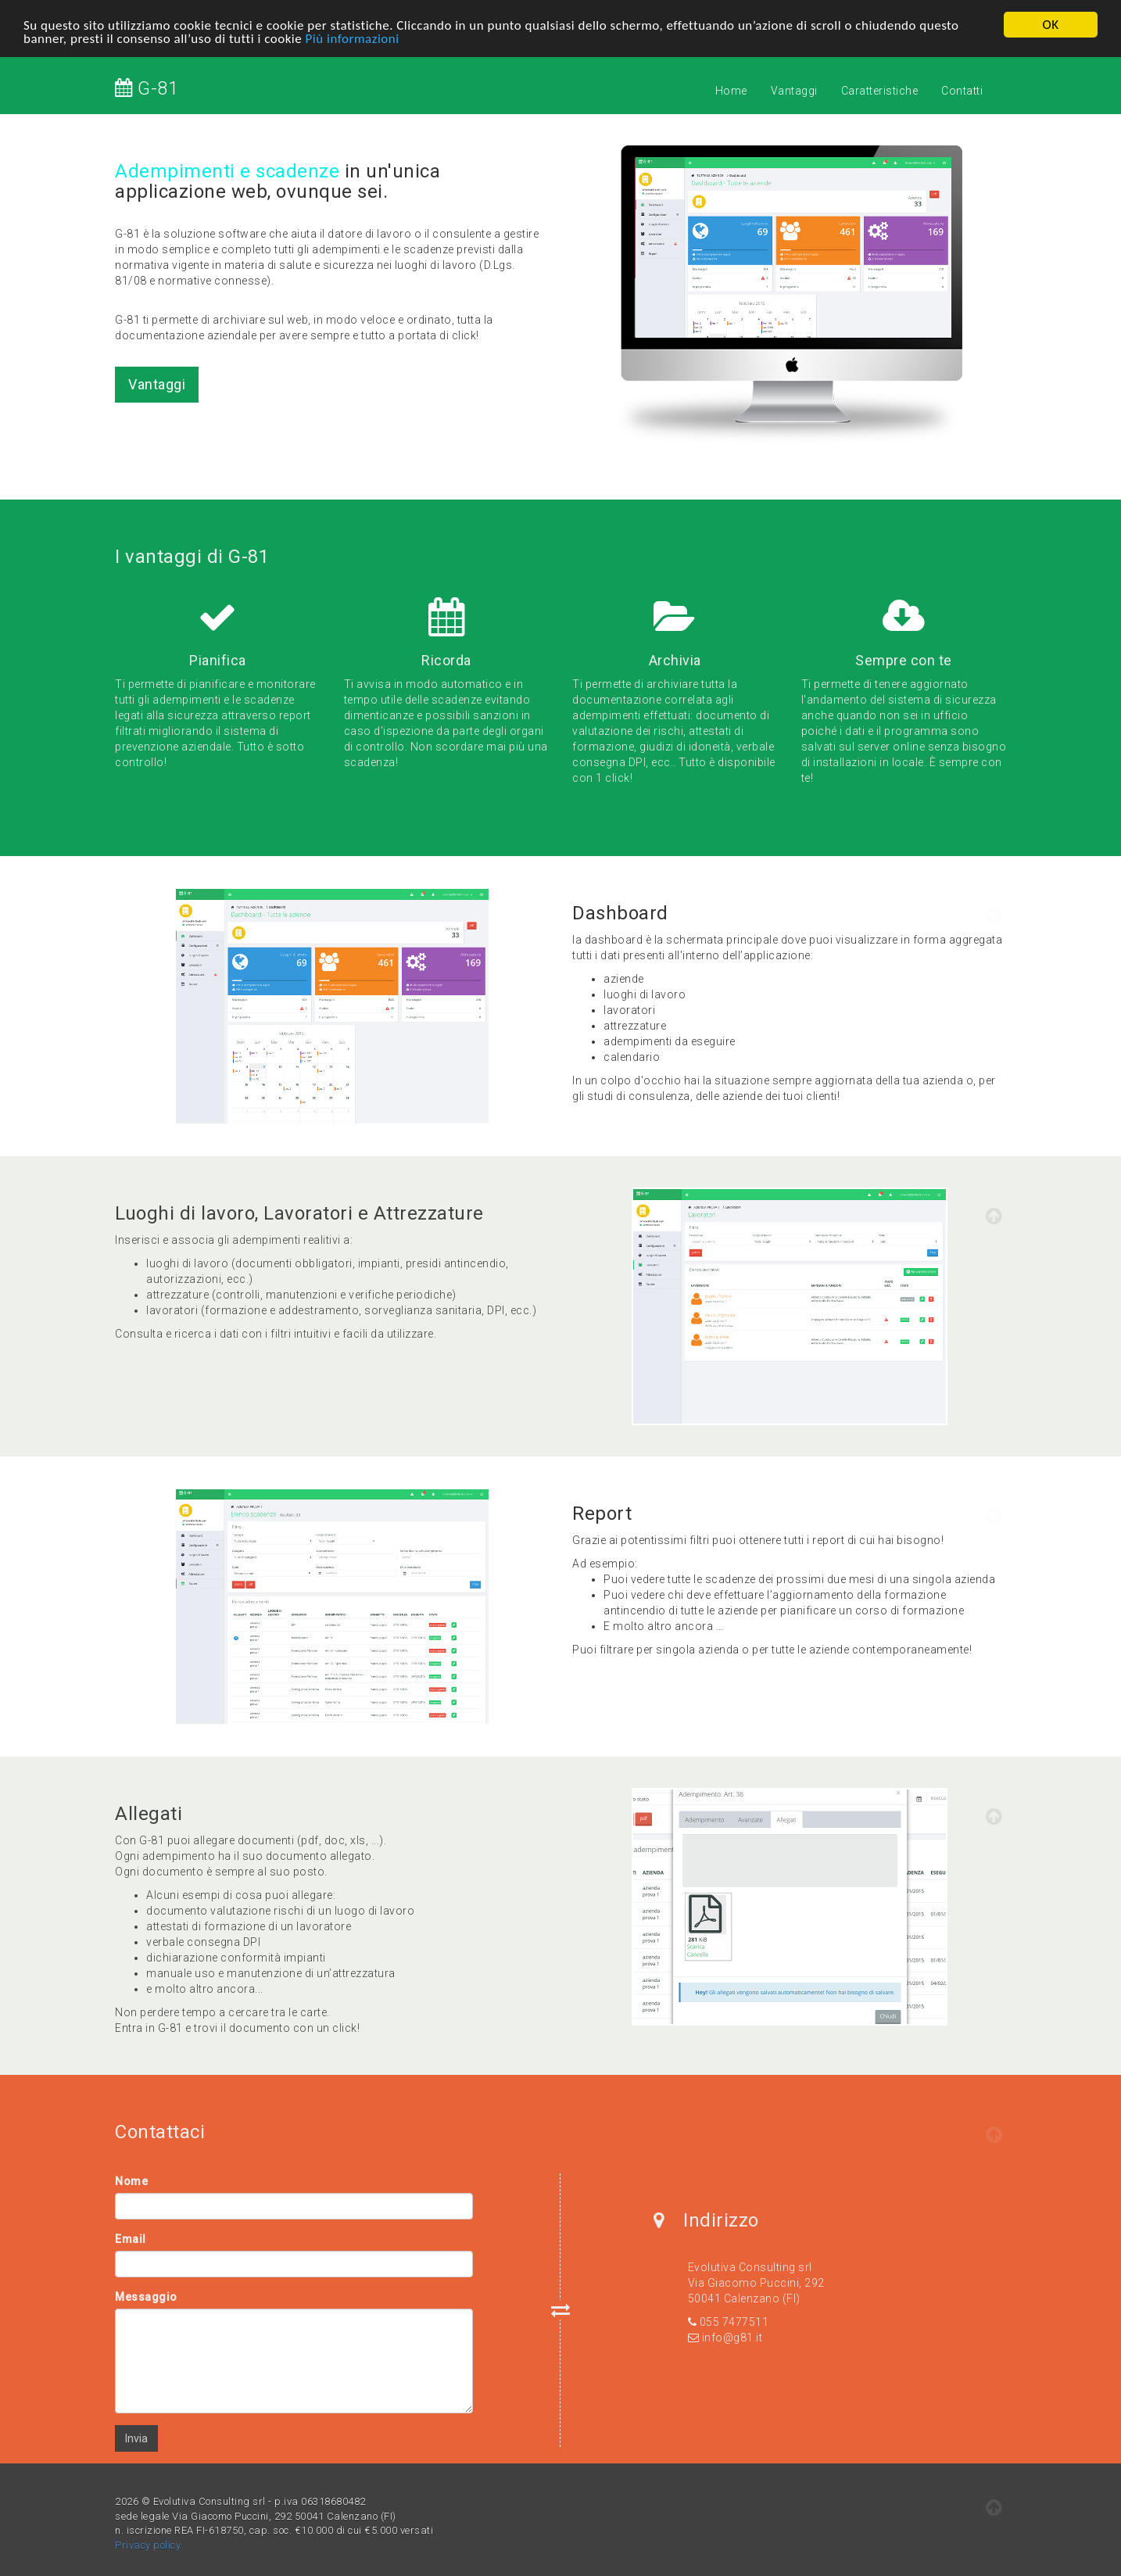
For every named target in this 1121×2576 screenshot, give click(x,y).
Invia (136, 2438)
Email (130, 2239)
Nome (131, 2181)
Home (731, 90)
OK (1050, 24)
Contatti (962, 90)
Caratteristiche (880, 90)
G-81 (146, 88)
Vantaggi (794, 90)
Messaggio (146, 2297)
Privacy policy (148, 2545)
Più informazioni (352, 38)
